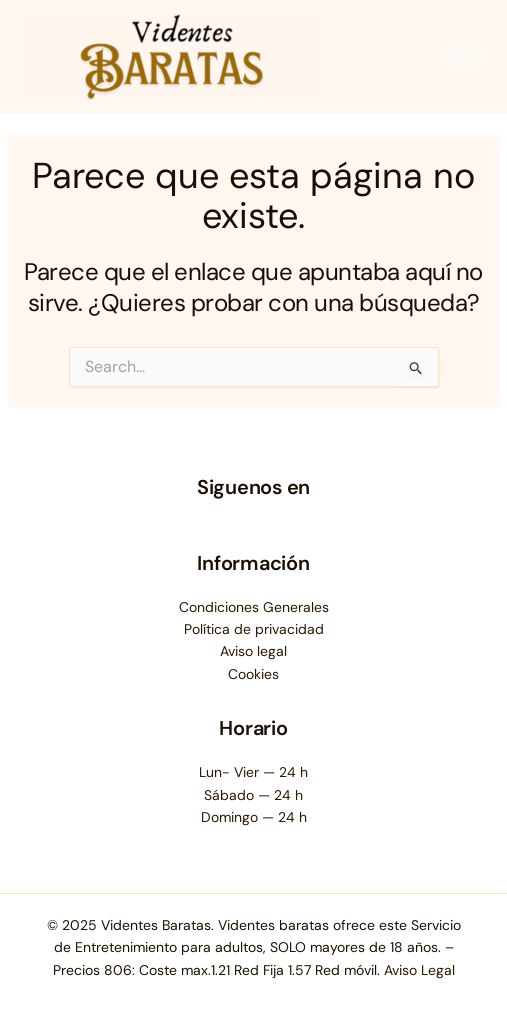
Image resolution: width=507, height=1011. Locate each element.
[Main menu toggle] (462, 57)
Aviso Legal (419, 970)
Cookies (253, 674)
